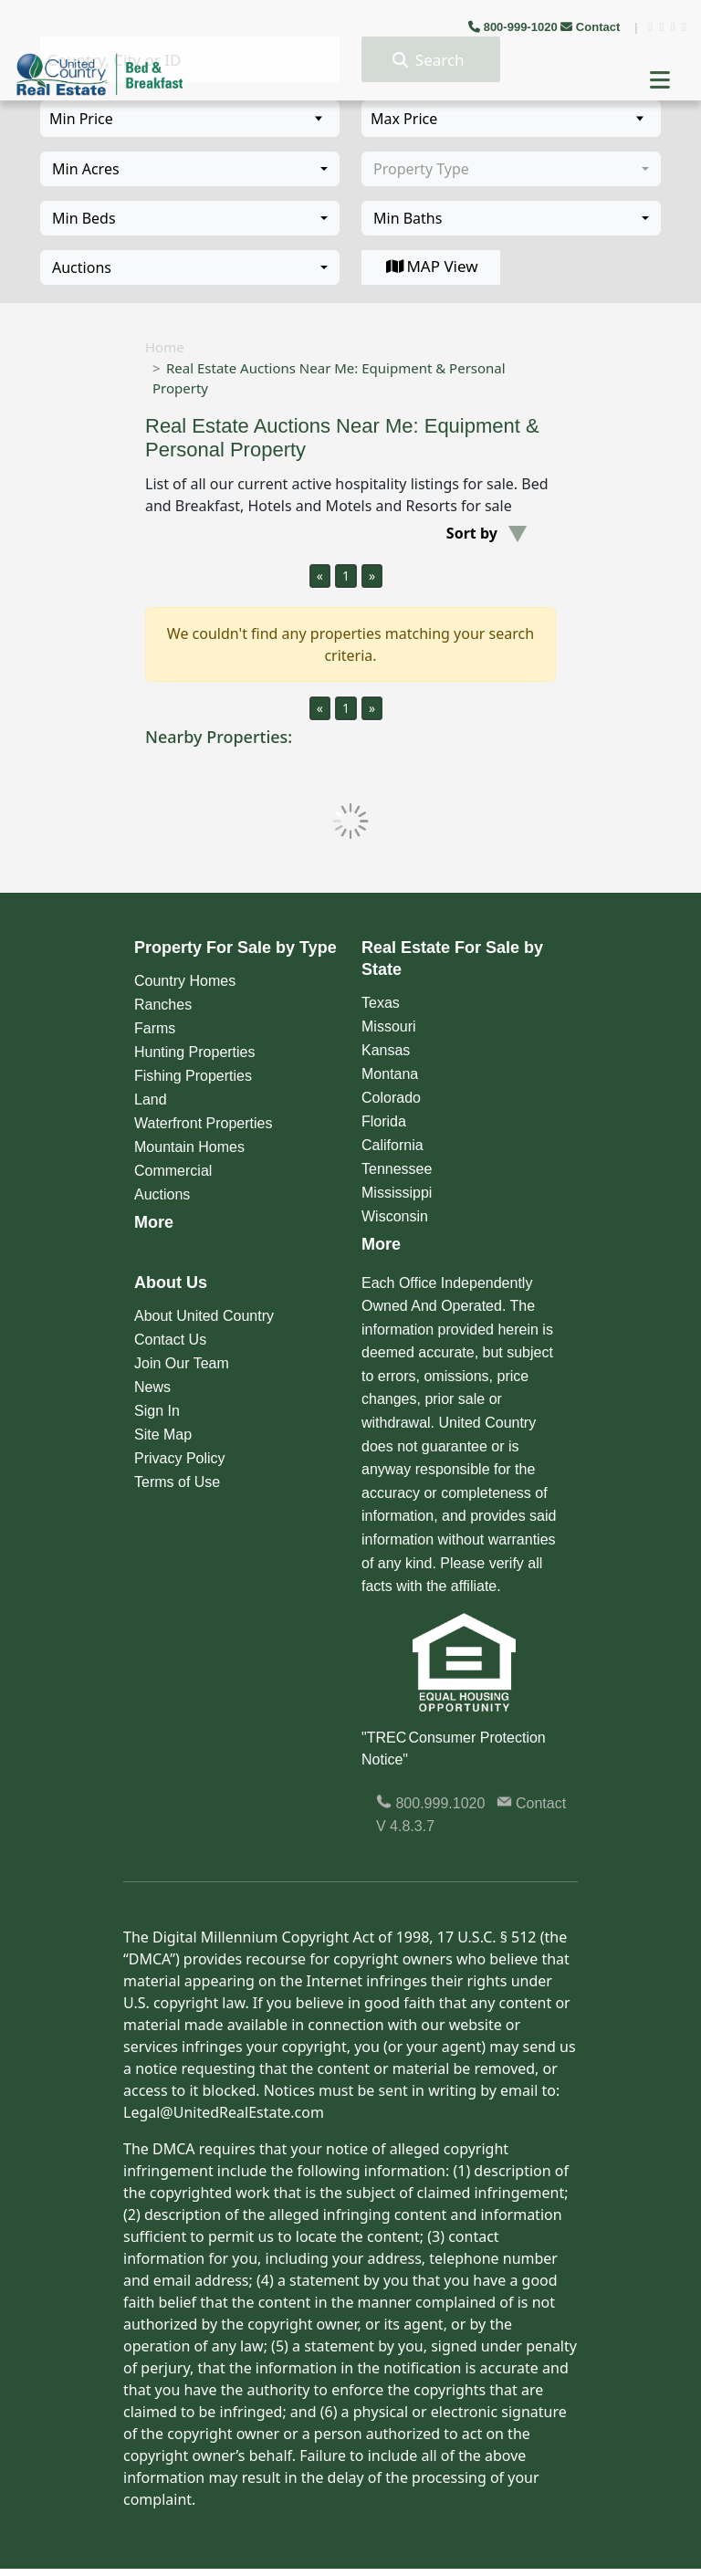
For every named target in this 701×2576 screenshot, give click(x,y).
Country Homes (184, 981)
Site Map (163, 1434)
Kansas (385, 1050)
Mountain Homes (189, 1147)
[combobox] (190, 169)
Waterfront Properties (203, 1123)
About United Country (204, 1316)
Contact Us (170, 1339)
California (392, 1145)
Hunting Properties (195, 1052)
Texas (380, 1003)
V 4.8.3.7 (405, 1826)
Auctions (162, 1194)
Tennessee (396, 1169)
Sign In (157, 1411)
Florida (383, 1121)
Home (164, 347)
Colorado (391, 1097)
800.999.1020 (430, 1803)
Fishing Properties (193, 1076)
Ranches (163, 1004)
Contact (591, 27)
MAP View (430, 266)
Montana (389, 1074)
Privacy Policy (179, 1458)
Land (150, 1099)
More (153, 1222)
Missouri (388, 1026)
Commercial (173, 1170)
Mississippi (396, 1192)
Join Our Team (181, 1363)
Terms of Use (177, 1482)
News (152, 1387)
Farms (154, 1028)
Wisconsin (394, 1216)
